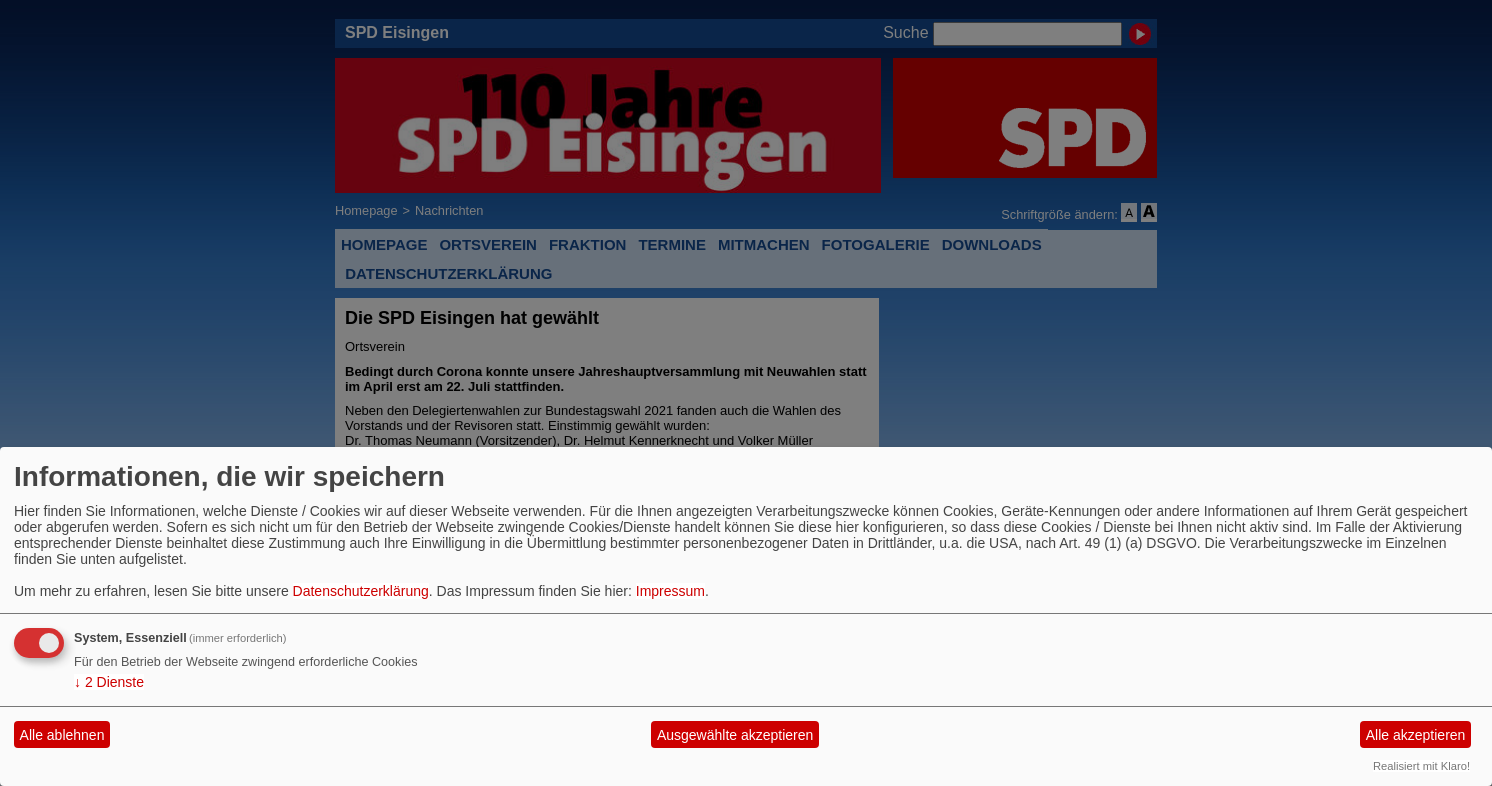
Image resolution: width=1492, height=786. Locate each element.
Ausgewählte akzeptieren (735, 735)
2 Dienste (109, 682)
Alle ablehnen (62, 735)
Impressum (670, 591)
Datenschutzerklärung (361, 591)
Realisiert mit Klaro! (1421, 766)
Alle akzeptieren (1416, 735)
